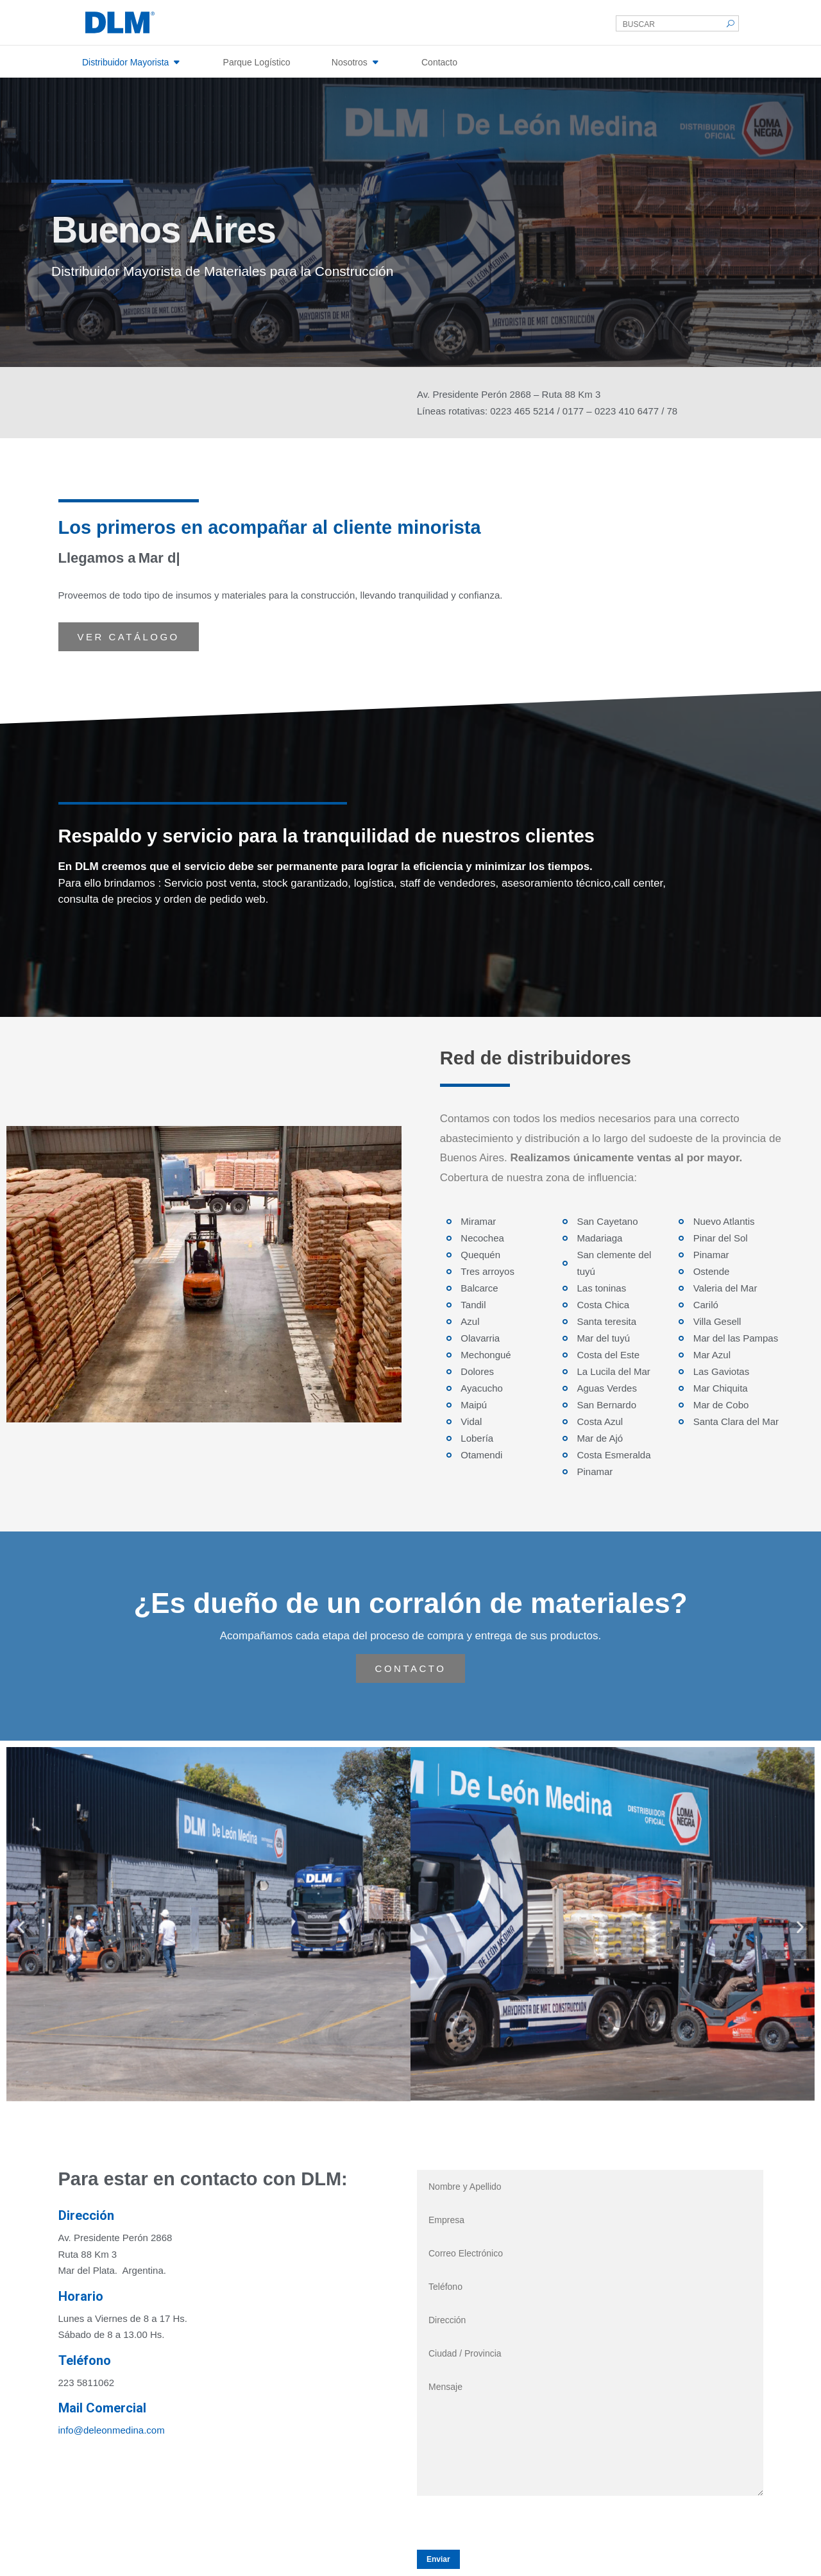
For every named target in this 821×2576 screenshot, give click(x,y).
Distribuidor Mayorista (125, 62)
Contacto (439, 62)
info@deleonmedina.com (111, 2430)
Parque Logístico (257, 62)
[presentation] (514, 2521)
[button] (21, 1926)
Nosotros (350, 62)
